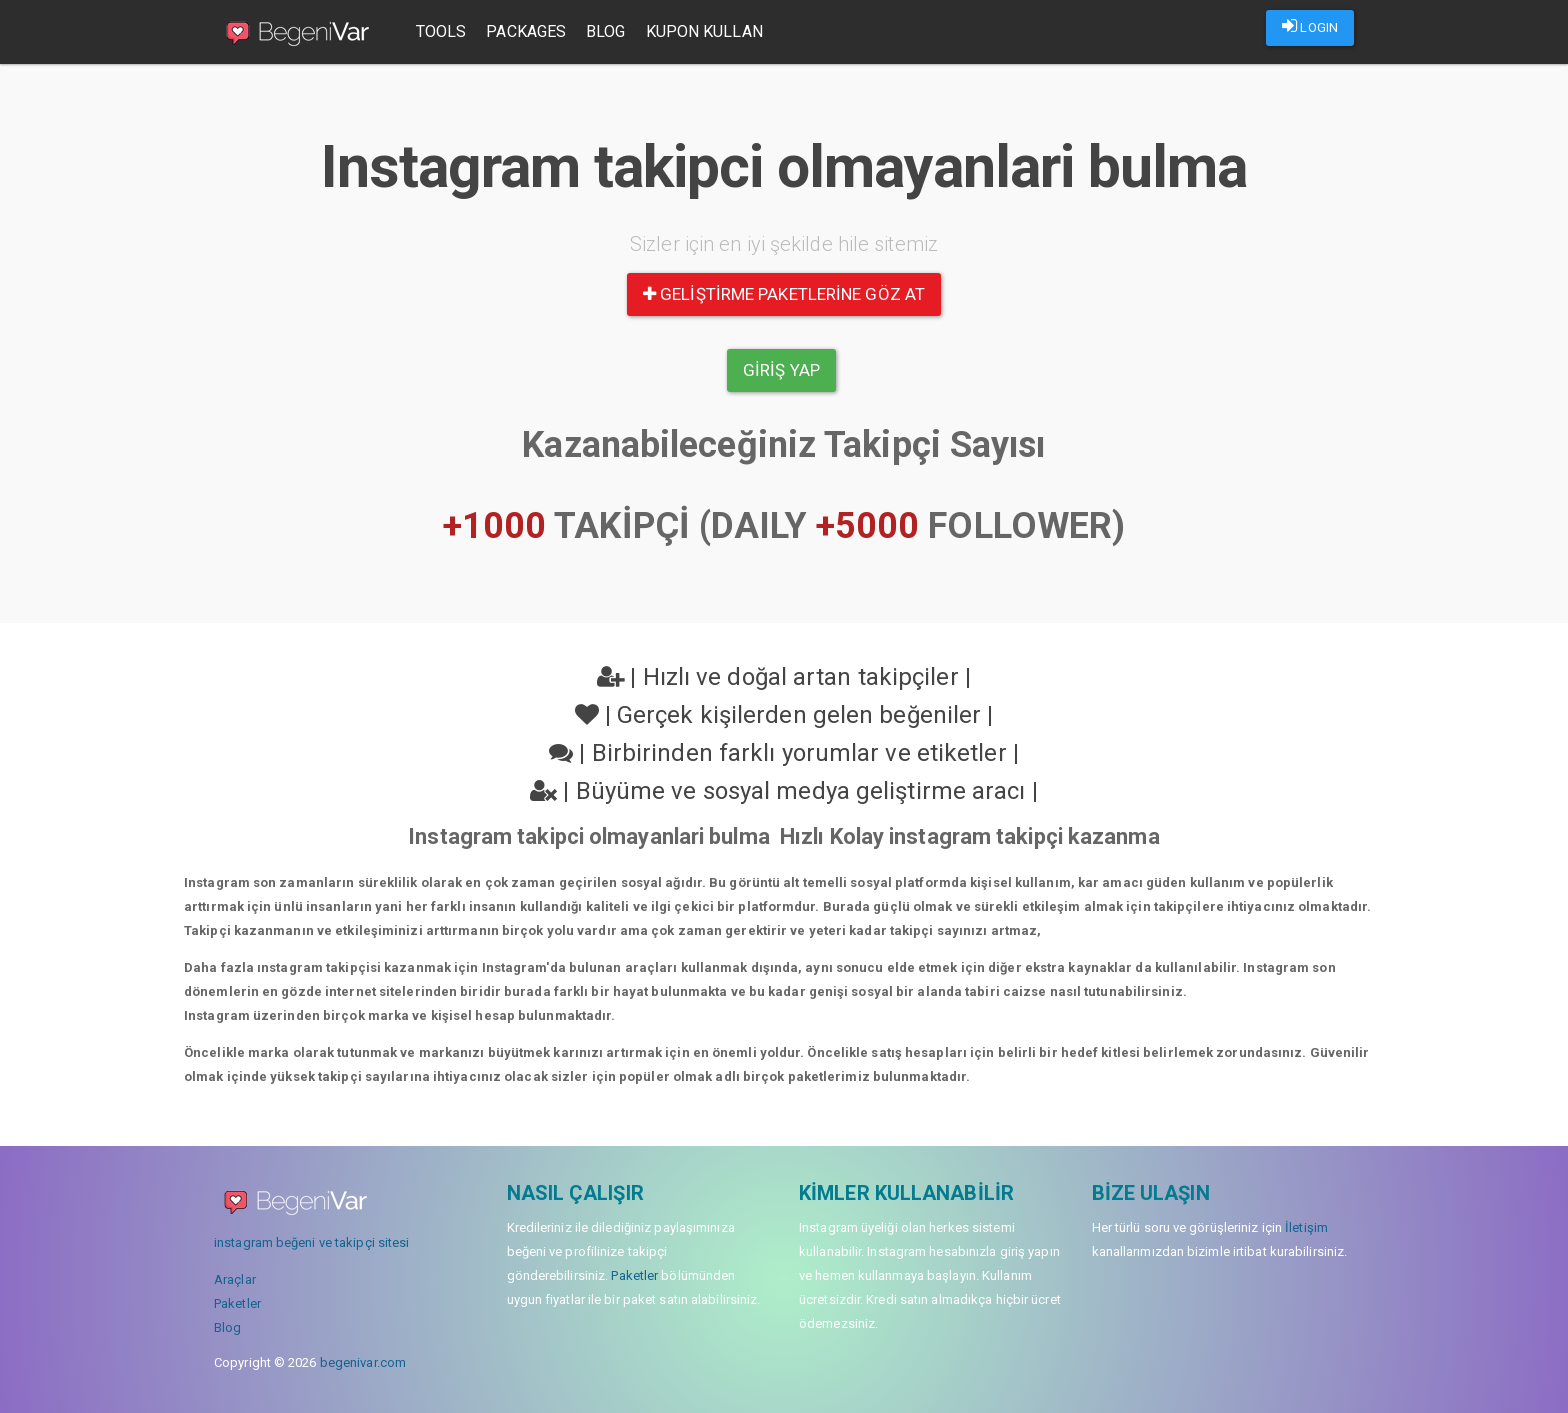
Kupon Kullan (706, 31)
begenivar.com (363, 1362)
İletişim (1306, 1227)
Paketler (237, 1303)
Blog (607, 31)
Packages (529, 31)
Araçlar (235, 1279)
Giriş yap (781, 370)
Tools (443, 31)
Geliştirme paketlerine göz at (784, 294)
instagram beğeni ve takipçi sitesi (311, 1242)
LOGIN (1310, 26)
